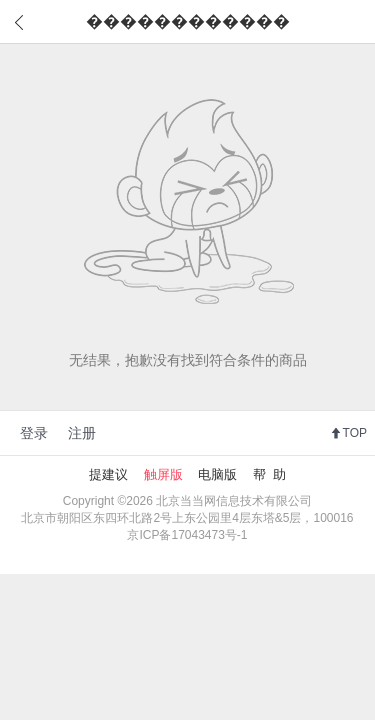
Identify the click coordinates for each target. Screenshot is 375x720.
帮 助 (269, 474)
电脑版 (217, 474)
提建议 (108, 474)
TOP (355, 433)
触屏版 (163, 474)
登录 (34, 433)
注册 (82, 433)
